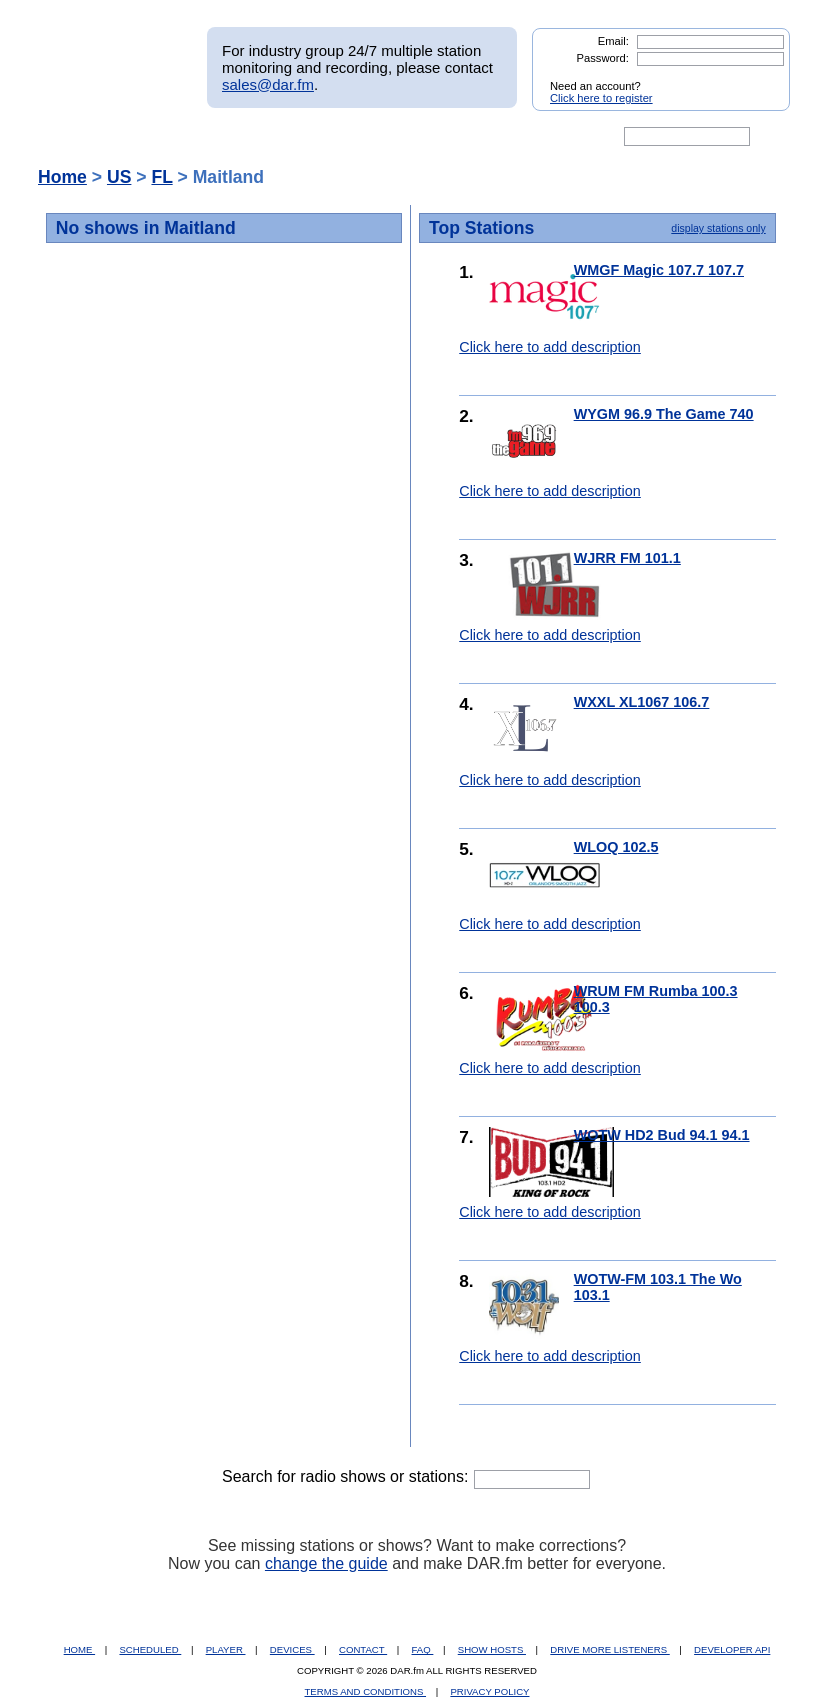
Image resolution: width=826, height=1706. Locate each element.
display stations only (718, 228)
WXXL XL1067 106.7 (642, 702)
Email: (613, 41)
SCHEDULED (150, 1649)
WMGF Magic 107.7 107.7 (659, 270)
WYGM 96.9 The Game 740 (664, 414)
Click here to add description (550, 347)
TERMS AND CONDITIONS (366, 1691)
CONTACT (363, 1649)
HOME (79, 1649)
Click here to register (601, 98)
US (119, 177)
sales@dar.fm (268, 84)
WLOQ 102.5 (616, 847)
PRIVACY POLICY (489, 1691)
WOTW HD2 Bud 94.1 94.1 (662, 1135)
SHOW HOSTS (492, 1649)
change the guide (326, 1563)
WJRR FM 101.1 (627, 558)
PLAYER (226, 1649)
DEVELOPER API (732, 1649)
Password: (603, 58)
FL (161, 177)
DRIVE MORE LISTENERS (609, 1649)
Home (62, 177)
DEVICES (292, 1649)
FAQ (423, 1649)
